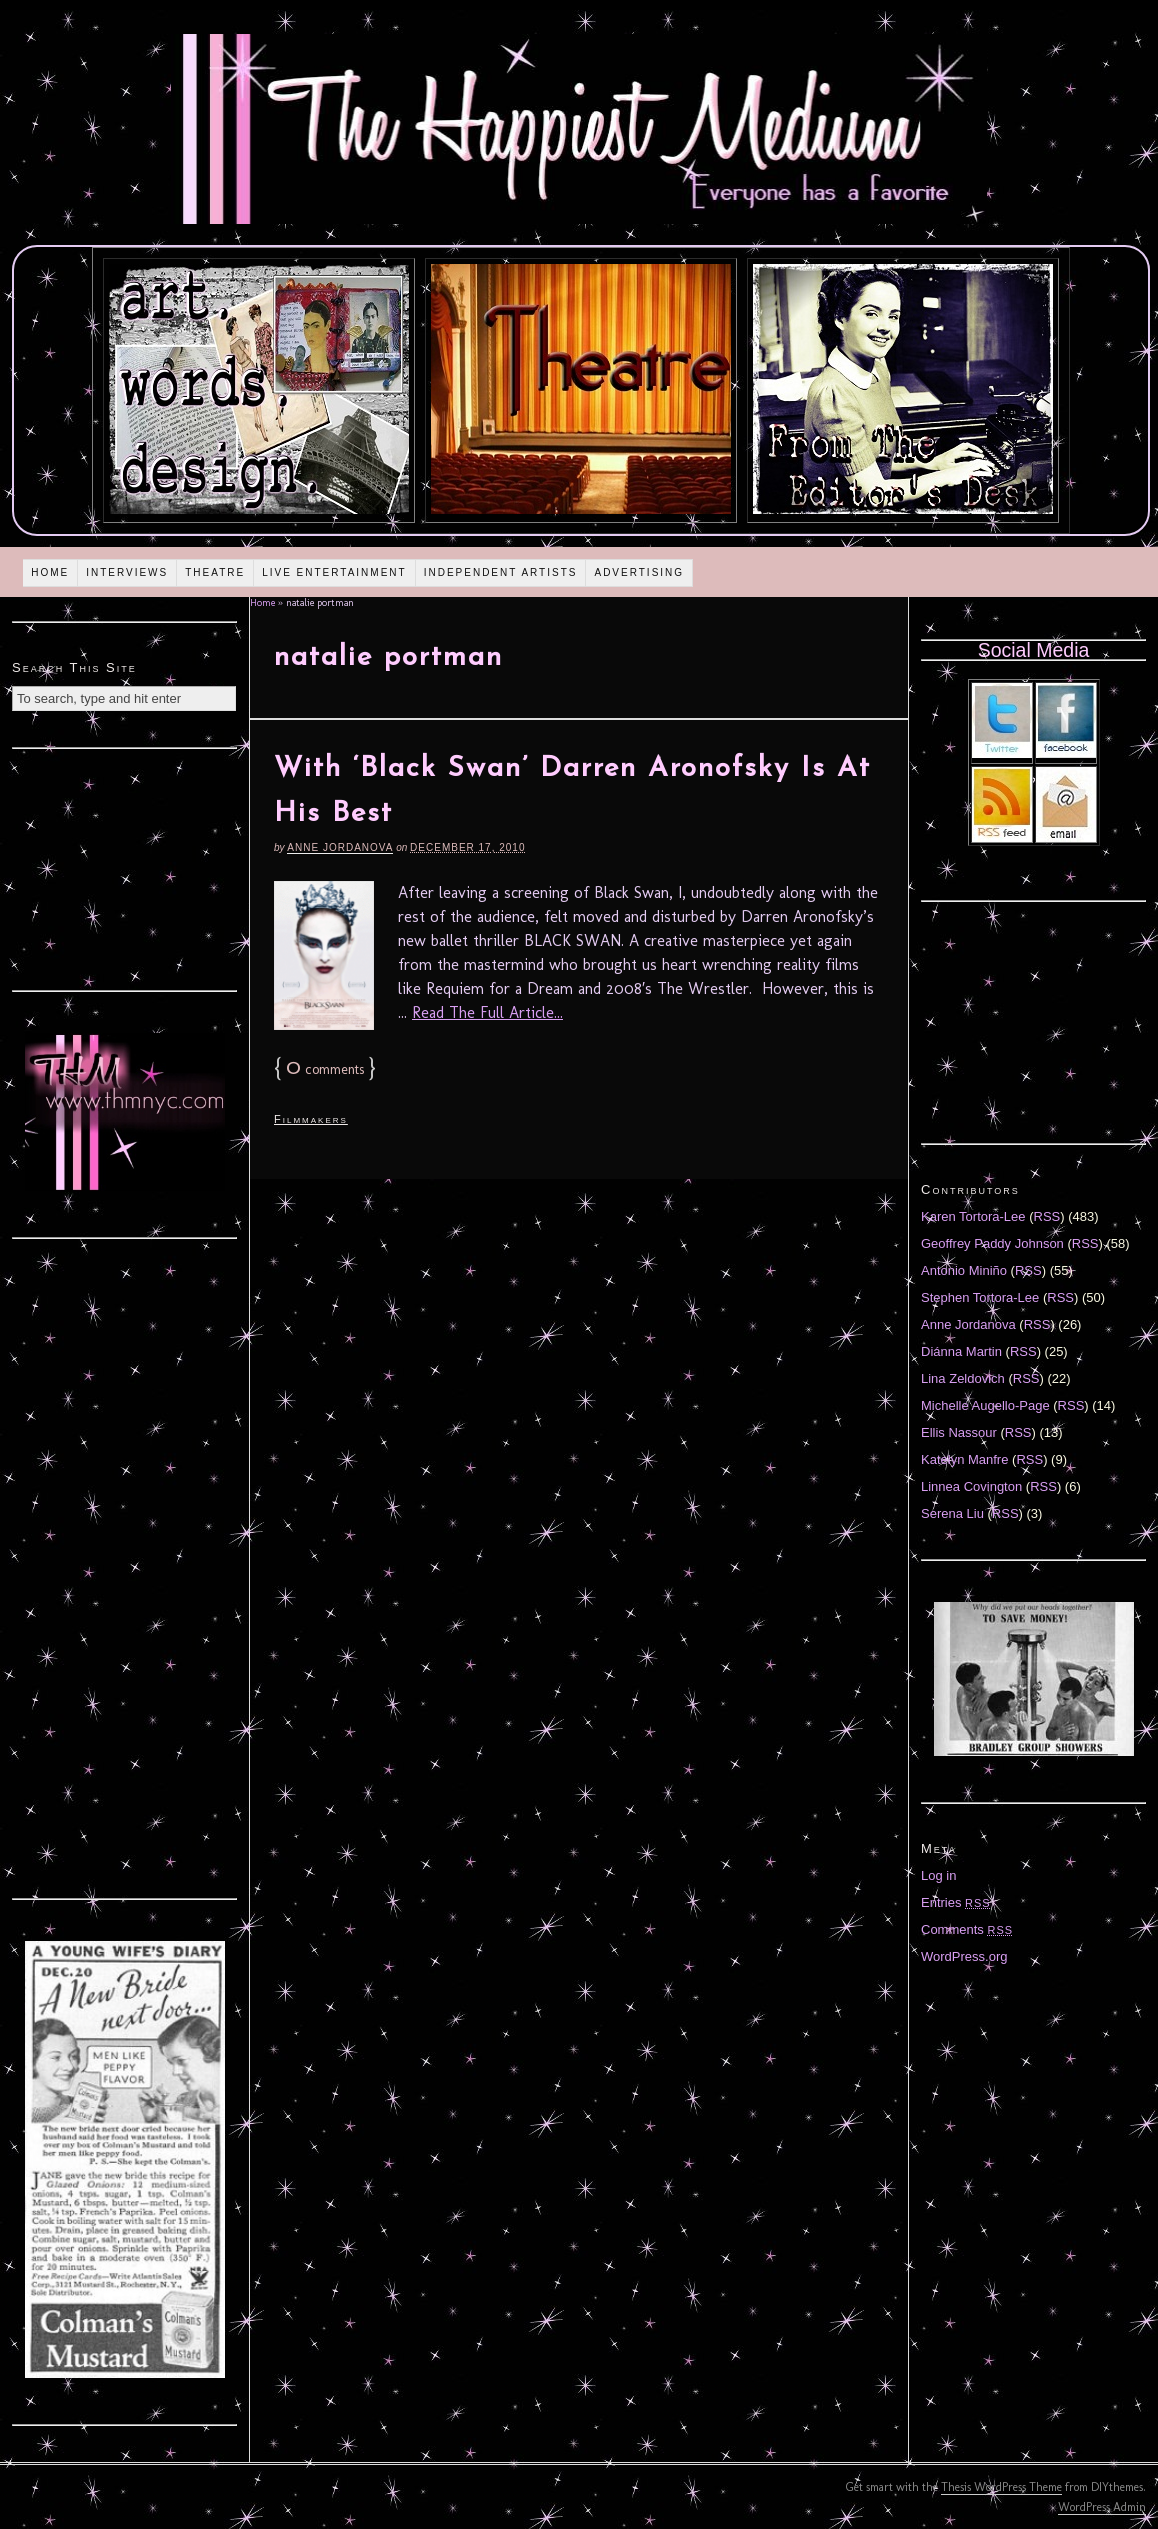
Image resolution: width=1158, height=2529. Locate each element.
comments (325, 1069)
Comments (967, 1929)
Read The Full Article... (487, 1012)
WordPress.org (964, 1956)
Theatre (215, 572)
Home (50, 572)
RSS (1047, 1216)
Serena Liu (952, 1513)
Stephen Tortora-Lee (980, 1297)
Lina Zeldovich (963, 1378)
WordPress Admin (1102, 2507)
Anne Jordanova (340, 847)
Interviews (127, 572)
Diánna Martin (961, 1351)
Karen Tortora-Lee (973, 1216)
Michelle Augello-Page (985, 1405)
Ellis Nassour (959, 1432)
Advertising (639, 572)
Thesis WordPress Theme (1001, 2487)
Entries (956, 1902)
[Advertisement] (125, 867)
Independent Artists (501, 572)
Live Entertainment (334, 572)
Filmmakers (311, 1119)
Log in (938, 1875)
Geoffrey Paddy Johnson (992, 1243)
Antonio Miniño (964, 1270)
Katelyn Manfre (964, 1459)
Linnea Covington (971, 1486)
